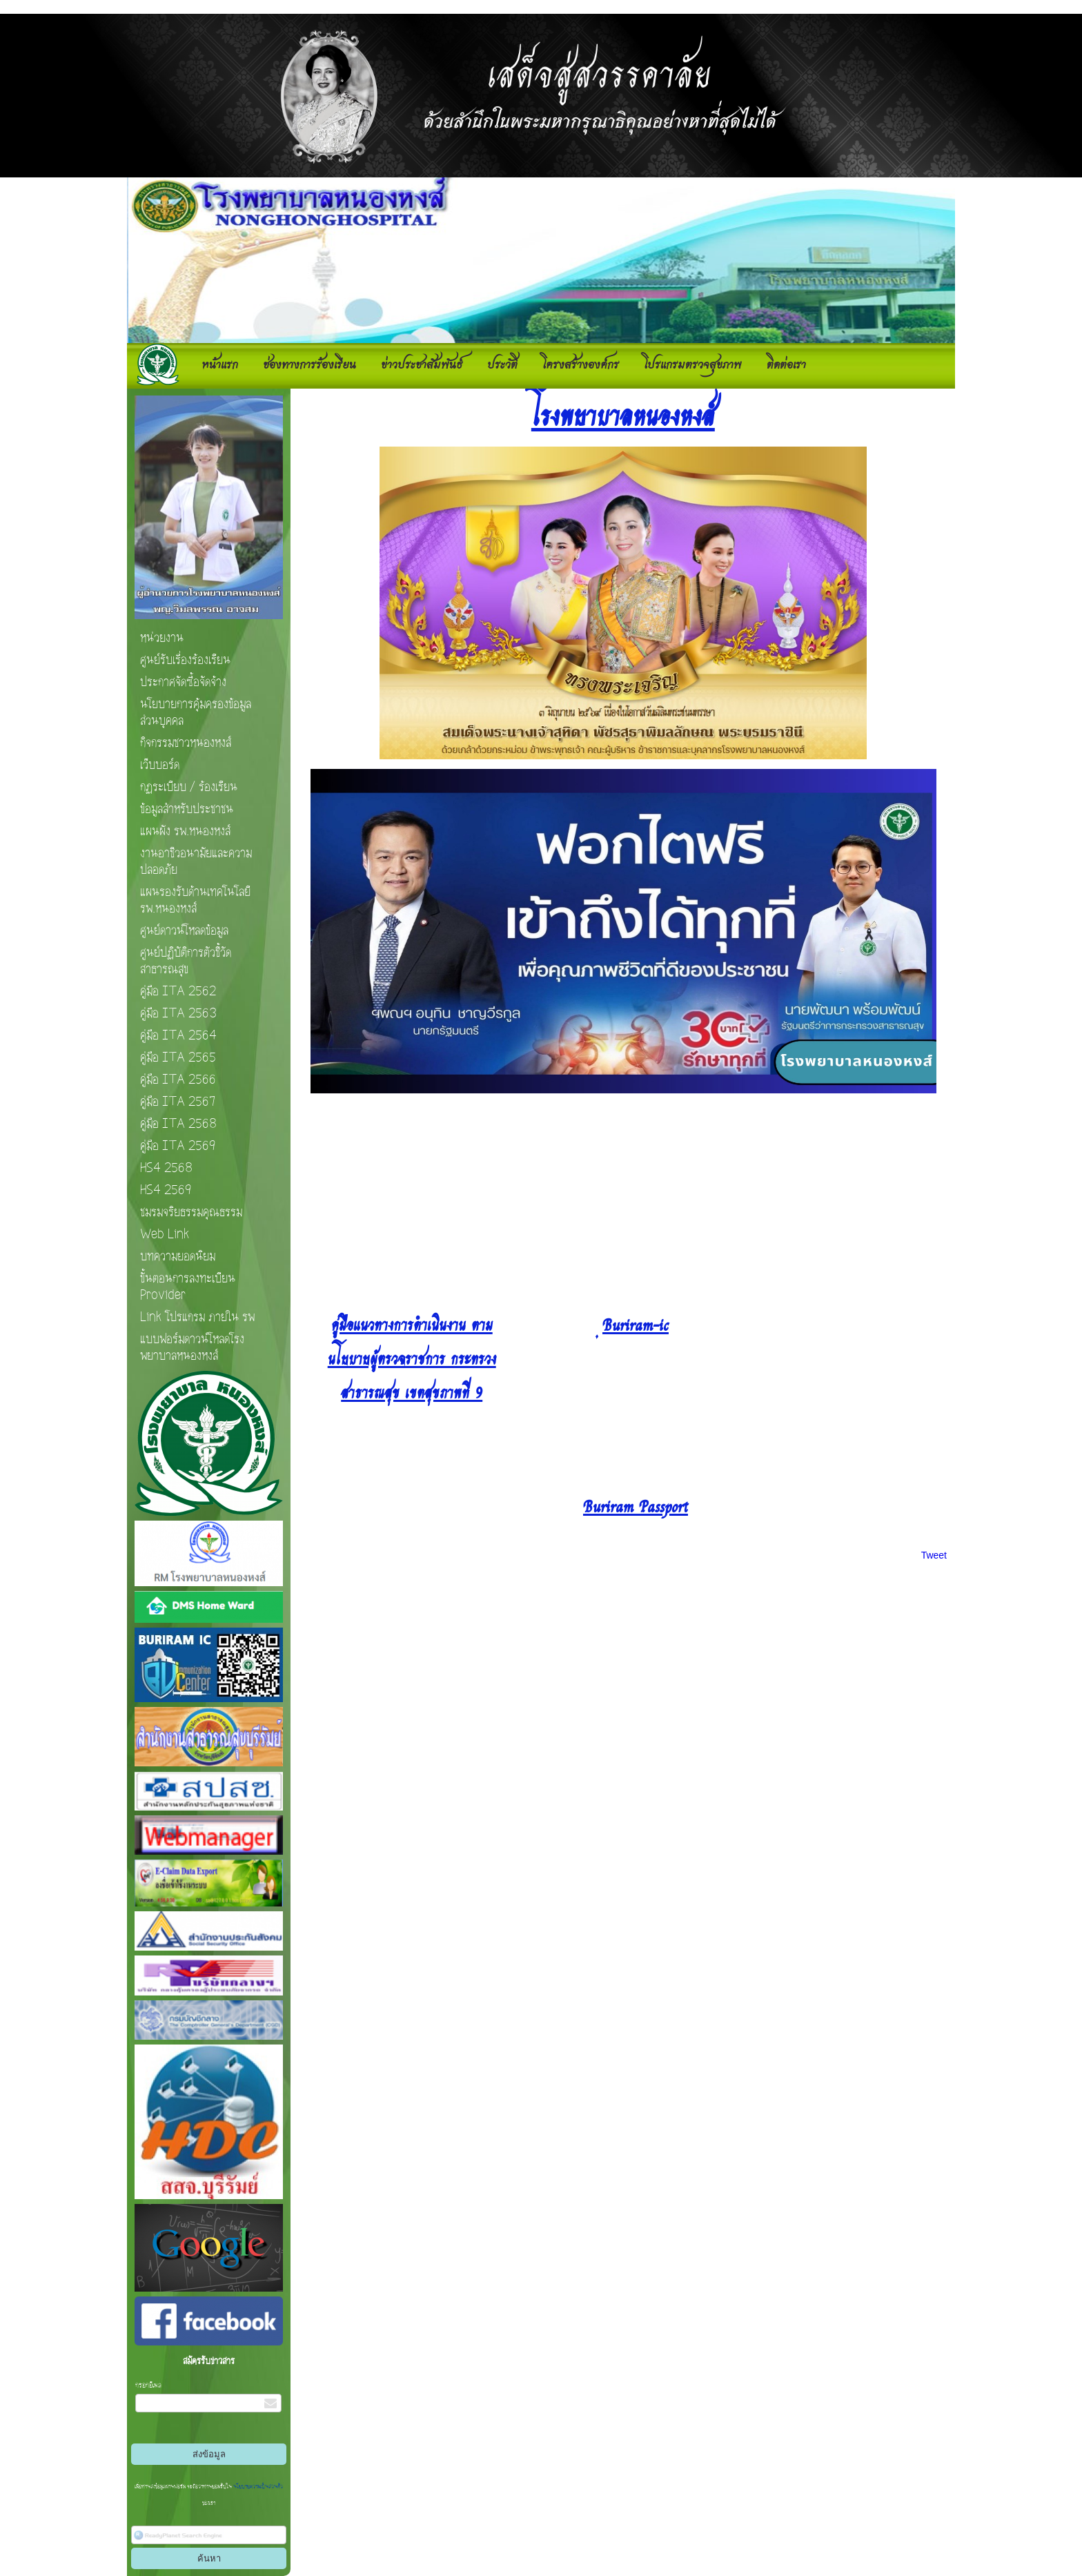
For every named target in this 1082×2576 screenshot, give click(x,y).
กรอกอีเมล (148, 2385)
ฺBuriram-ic (635, 1323)
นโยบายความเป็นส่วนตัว (257, 2486)
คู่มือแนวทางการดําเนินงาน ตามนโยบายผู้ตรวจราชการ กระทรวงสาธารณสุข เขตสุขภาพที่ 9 (412, 1357)
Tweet (934, 1555)
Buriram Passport (635, 1505)
